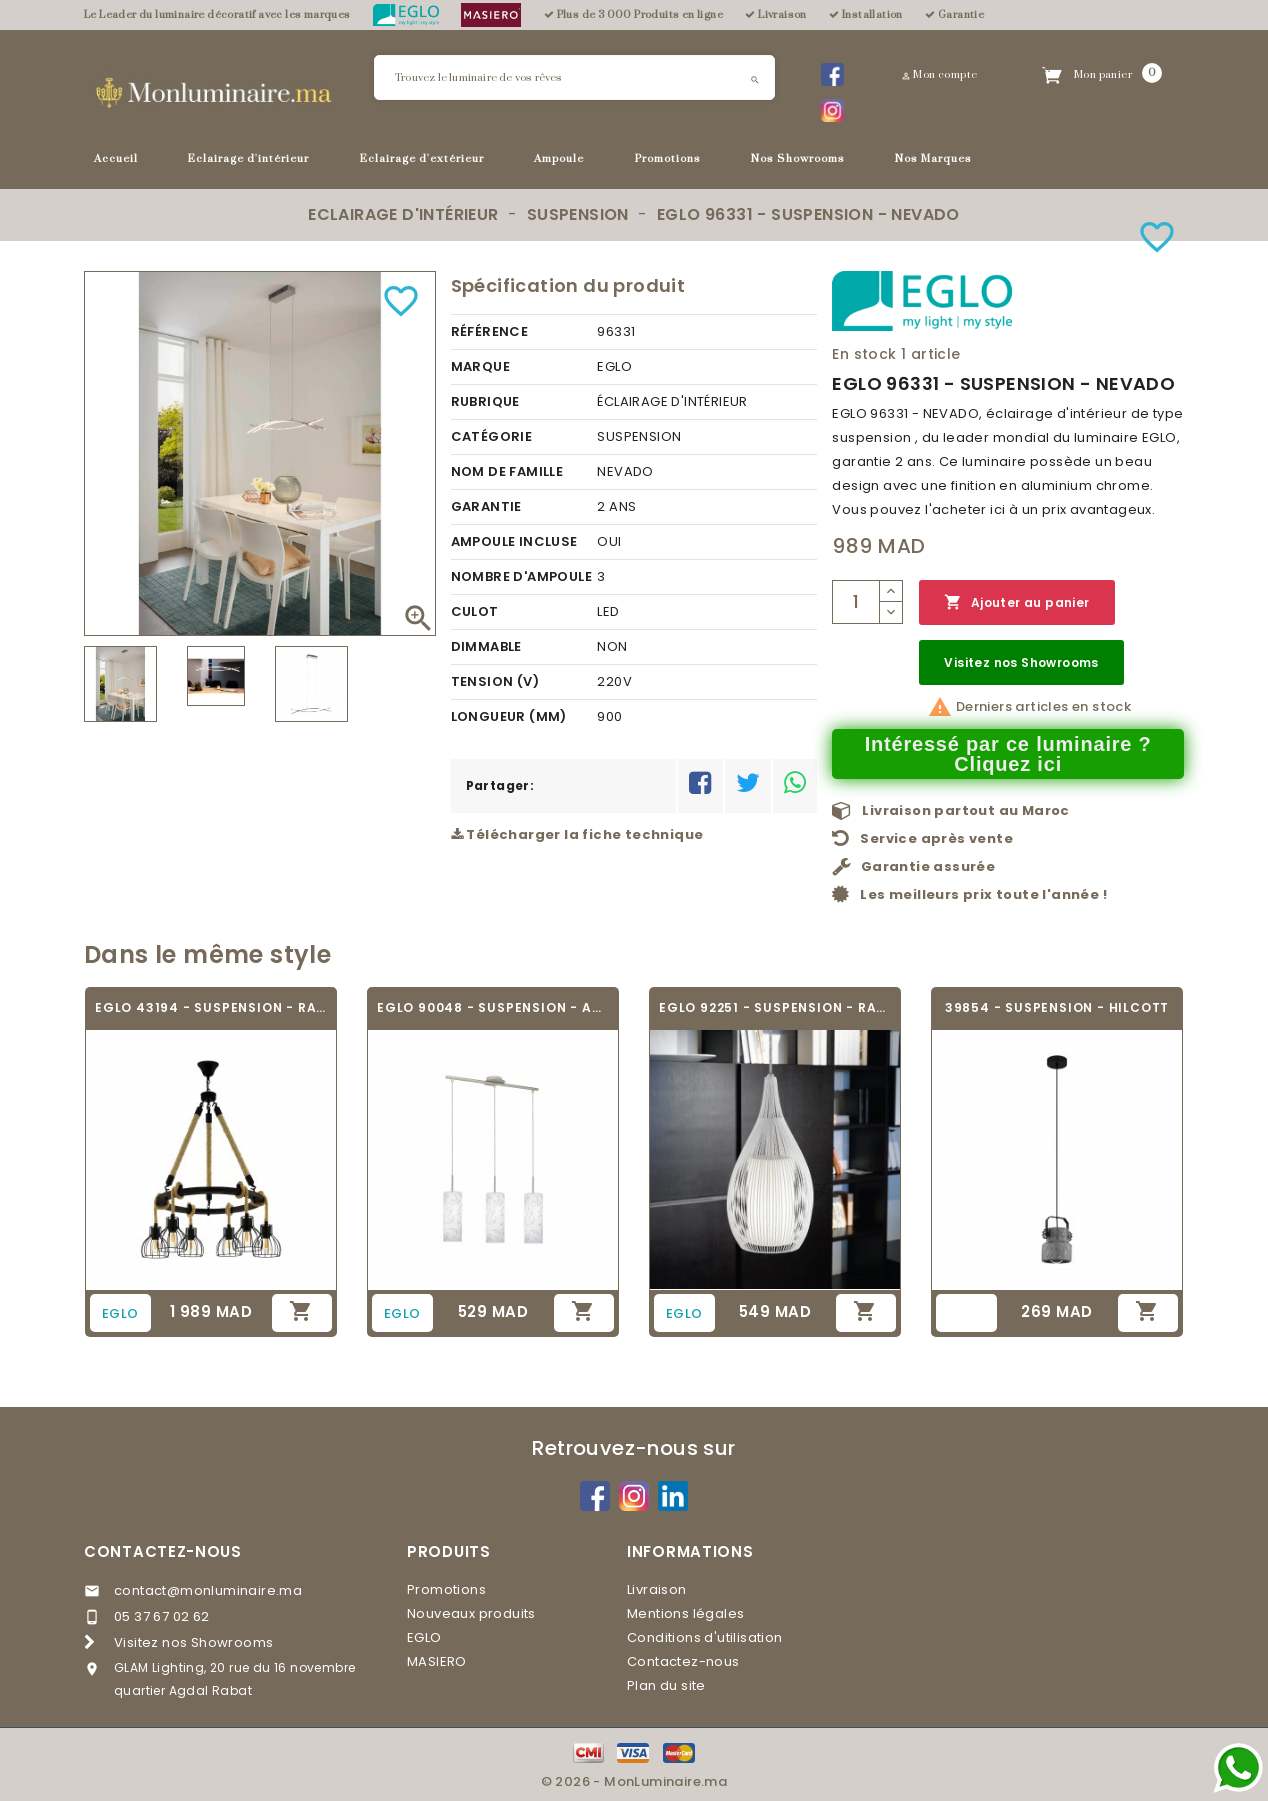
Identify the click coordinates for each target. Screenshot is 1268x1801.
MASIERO (437, 1661)
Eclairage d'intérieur (248, 159)
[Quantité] (856, 602)
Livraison (657, 1589)
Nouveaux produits (471, 1613)
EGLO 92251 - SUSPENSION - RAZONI (775, 1007)
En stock (864, 354)
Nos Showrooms (798, 159)
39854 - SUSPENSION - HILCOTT (1057, 1007)
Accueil (116, 159)
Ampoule (559, 159)
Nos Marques (933, 159)
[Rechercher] (574, 77)
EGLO (424, 1637)
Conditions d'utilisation (705, 1637)
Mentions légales (685, 1613)
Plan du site (666, 1685)
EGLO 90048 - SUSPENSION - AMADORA (493, 1007)
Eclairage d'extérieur (422, 159)
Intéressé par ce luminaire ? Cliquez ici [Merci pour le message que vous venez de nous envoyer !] (1008, 754)
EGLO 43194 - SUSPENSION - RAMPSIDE (211, 1007)
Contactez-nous (163, 1551)
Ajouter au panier (1016, 602)
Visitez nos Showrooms (1021, 662)
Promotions (668, 159)
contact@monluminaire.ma (208, 1590)
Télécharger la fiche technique (577, 834)
